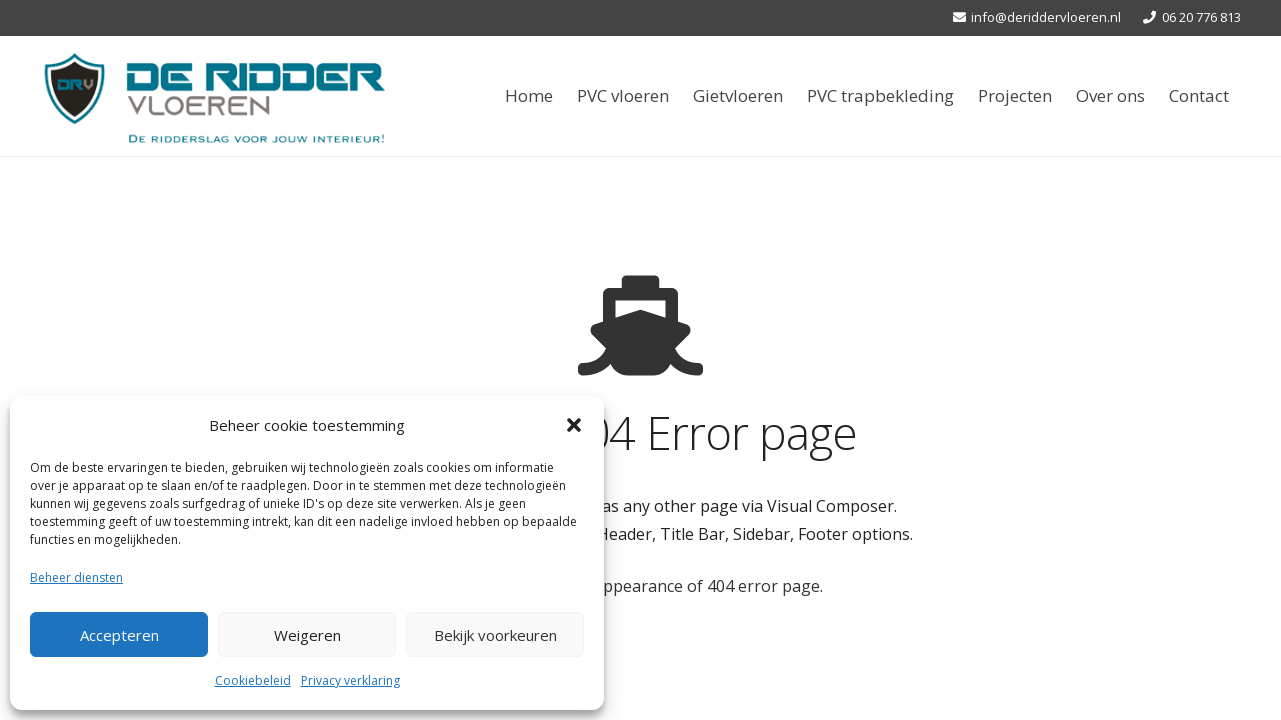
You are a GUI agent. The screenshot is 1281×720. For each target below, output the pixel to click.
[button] (574, 425)
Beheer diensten (76, 577)
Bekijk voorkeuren (495, 635)
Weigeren (307, 635)
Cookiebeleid (253, 680)
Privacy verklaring (350, 680)
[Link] (215, 96)
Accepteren (119, 635)
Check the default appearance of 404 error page (639, 586)
